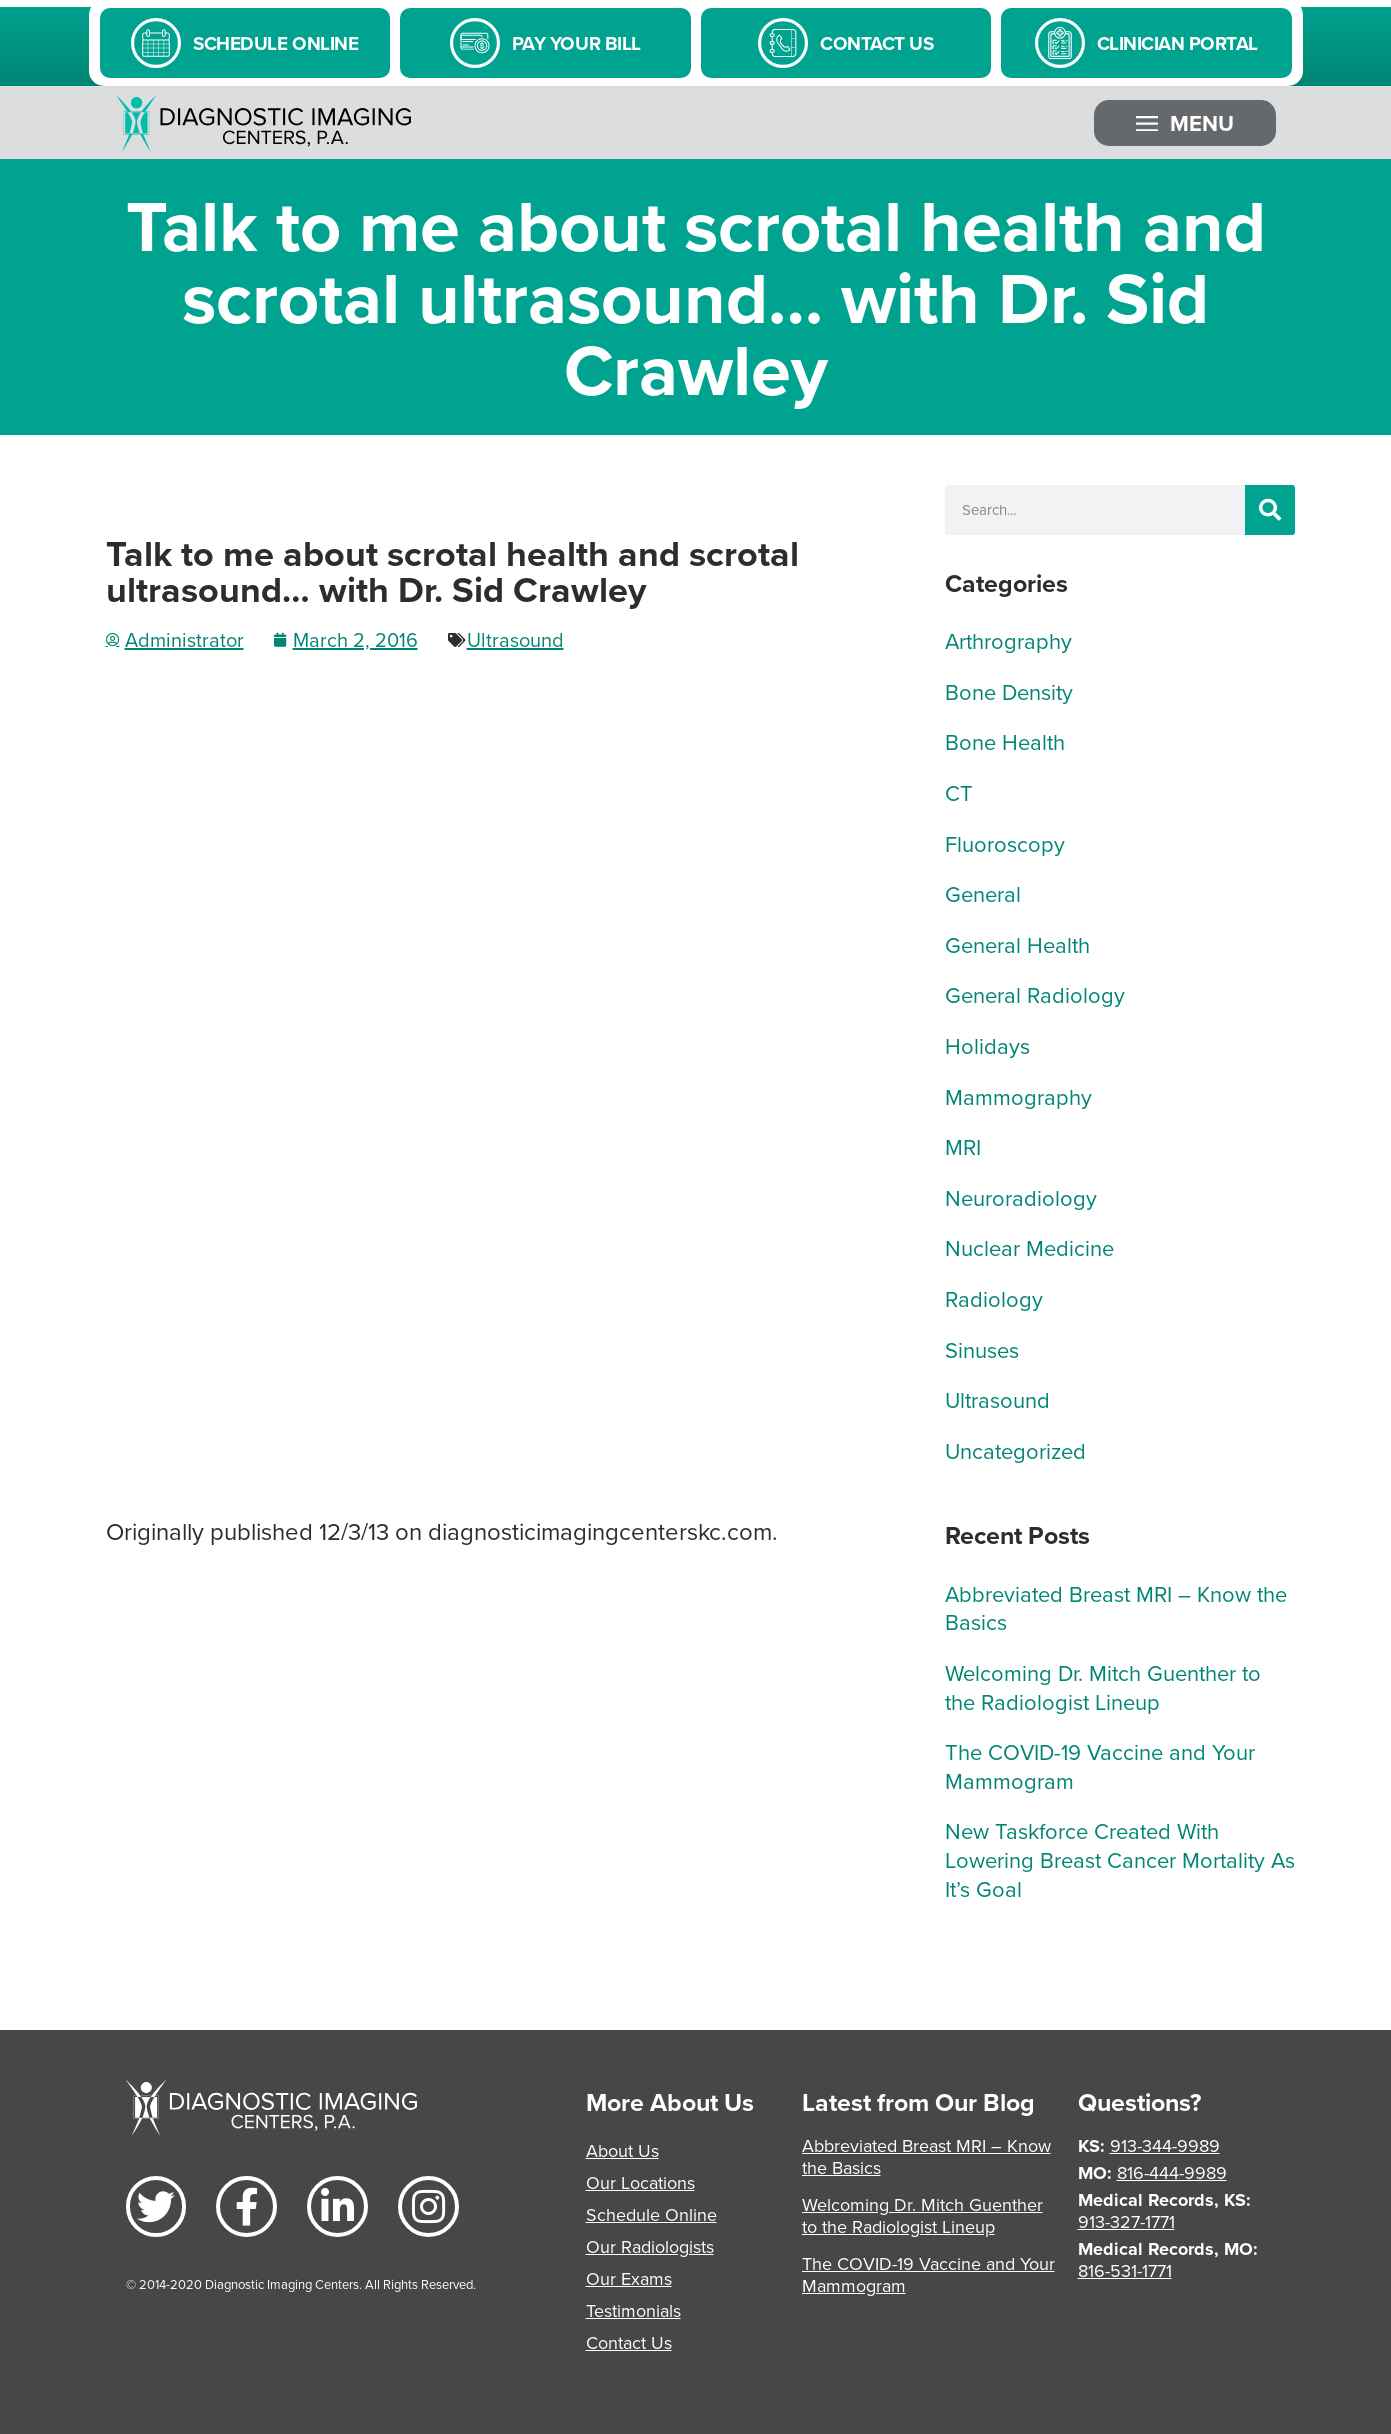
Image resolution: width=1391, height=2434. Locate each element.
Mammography (1018, 1096)
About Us (622, 2150)
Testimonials (633, 2310)
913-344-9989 (1165, 2145)
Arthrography (1008, 640)
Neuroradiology (1021, 1197)
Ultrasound (515, 639)
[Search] (1270, 510)
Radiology (994, 1298)
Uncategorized (1015, 1450)
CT (959, 792)
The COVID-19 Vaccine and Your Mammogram (1100, 1766)
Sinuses (982, 1349)
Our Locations (640, 2182)
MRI (963, 1146)
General (983, 893)
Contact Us (629, 2342)
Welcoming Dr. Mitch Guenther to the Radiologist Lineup (1103, 1687)
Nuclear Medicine (1029, 1247)
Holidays (987, 1045)
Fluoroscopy (1005, 843)
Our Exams (629, 2278)
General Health (1017, 944)
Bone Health (1005, 741)
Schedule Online (651, 2214)
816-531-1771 (1125, 2270)
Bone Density (1009, 691)
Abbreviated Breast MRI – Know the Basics (1116, 1608)
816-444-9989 (1172, 2172)
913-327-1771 (1126, 2221)
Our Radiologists (650, 2246)
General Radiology (1035, 994)
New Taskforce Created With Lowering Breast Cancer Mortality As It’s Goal (1120, 1859)
